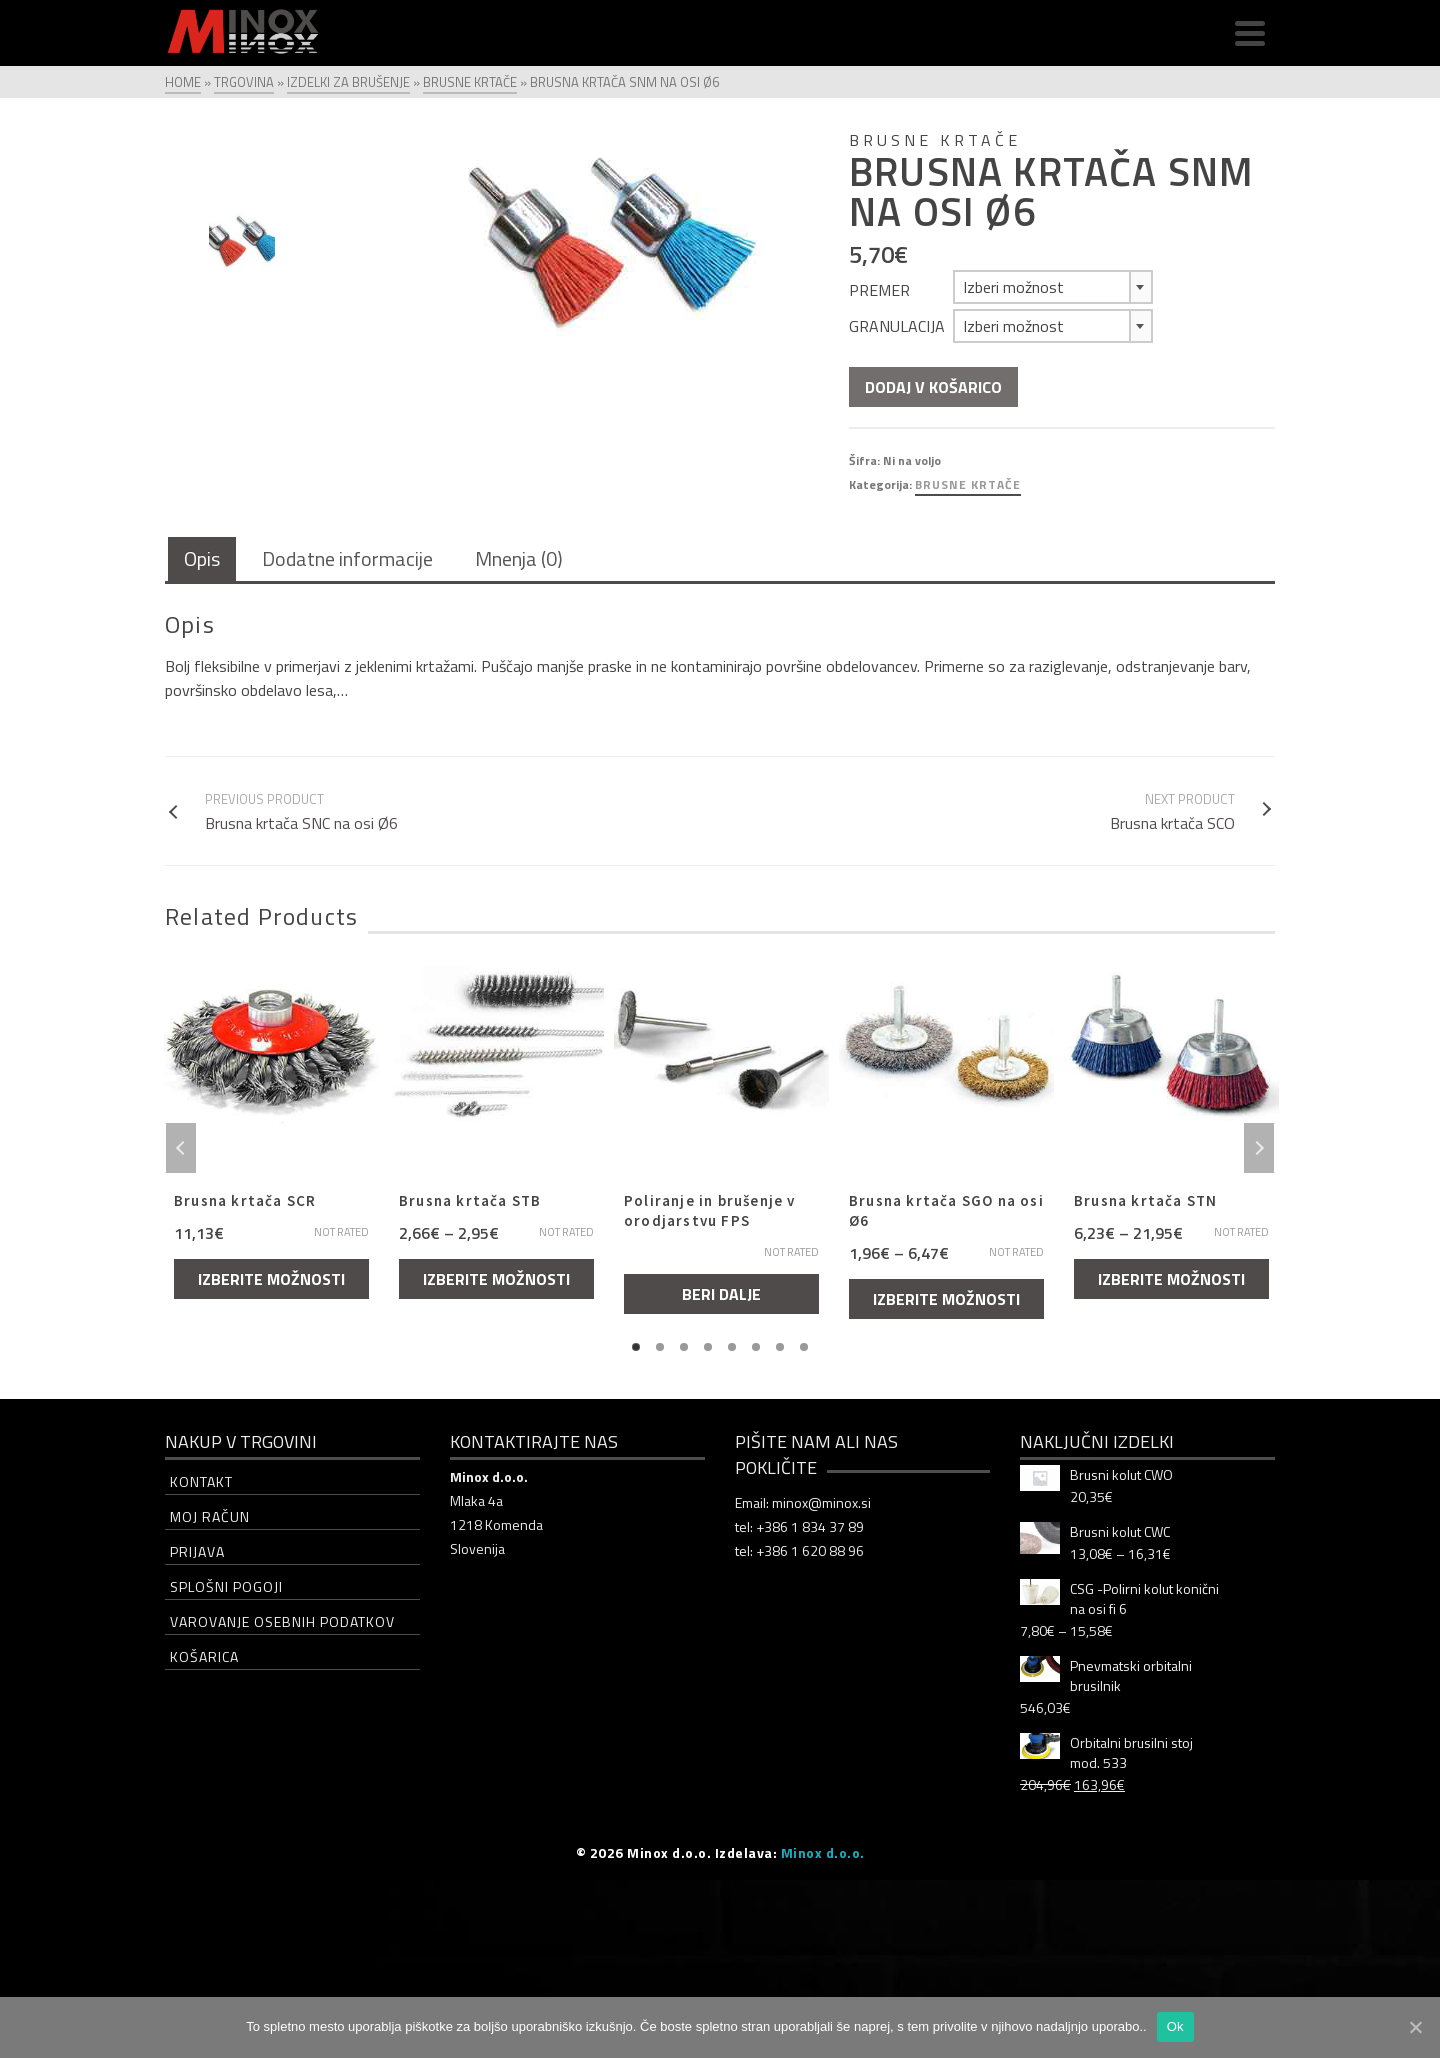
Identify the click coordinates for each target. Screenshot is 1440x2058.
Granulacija (897, 326)
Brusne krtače (968, 484)
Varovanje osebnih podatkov (282, 1621)
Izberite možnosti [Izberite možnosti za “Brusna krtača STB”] (496, 1279)
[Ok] (1415, 2027)
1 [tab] (636, 1347)
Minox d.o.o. (823, 1852)
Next (1259, 1148)
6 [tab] (756, 1347)
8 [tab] (804, 1347)
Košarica (204, 1656)
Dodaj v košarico (933, 387)
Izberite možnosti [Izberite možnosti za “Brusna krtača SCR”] (271, 1279)
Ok (1175, 2026)
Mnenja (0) (519, 558)
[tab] (202, 560)
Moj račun (210, 1516)
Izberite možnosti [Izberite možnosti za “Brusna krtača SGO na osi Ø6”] (946, 1299)
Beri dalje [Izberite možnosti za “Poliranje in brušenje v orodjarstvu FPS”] (721, 1294)
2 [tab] (660, 1347)
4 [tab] (708, 1347)
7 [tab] (780, 1347)
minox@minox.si (821, 1502)
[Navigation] (1250, 33)
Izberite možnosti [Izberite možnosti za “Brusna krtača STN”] (1171, 1279)
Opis (202, 558)
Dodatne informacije (347, 558)
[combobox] (1053, 287)
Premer (879, 290)
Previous (181, 1148)
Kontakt (201, 1481)
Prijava (197, 1551)
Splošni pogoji (226, 1586)
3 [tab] (684, 1347)
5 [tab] (732, 1347)
